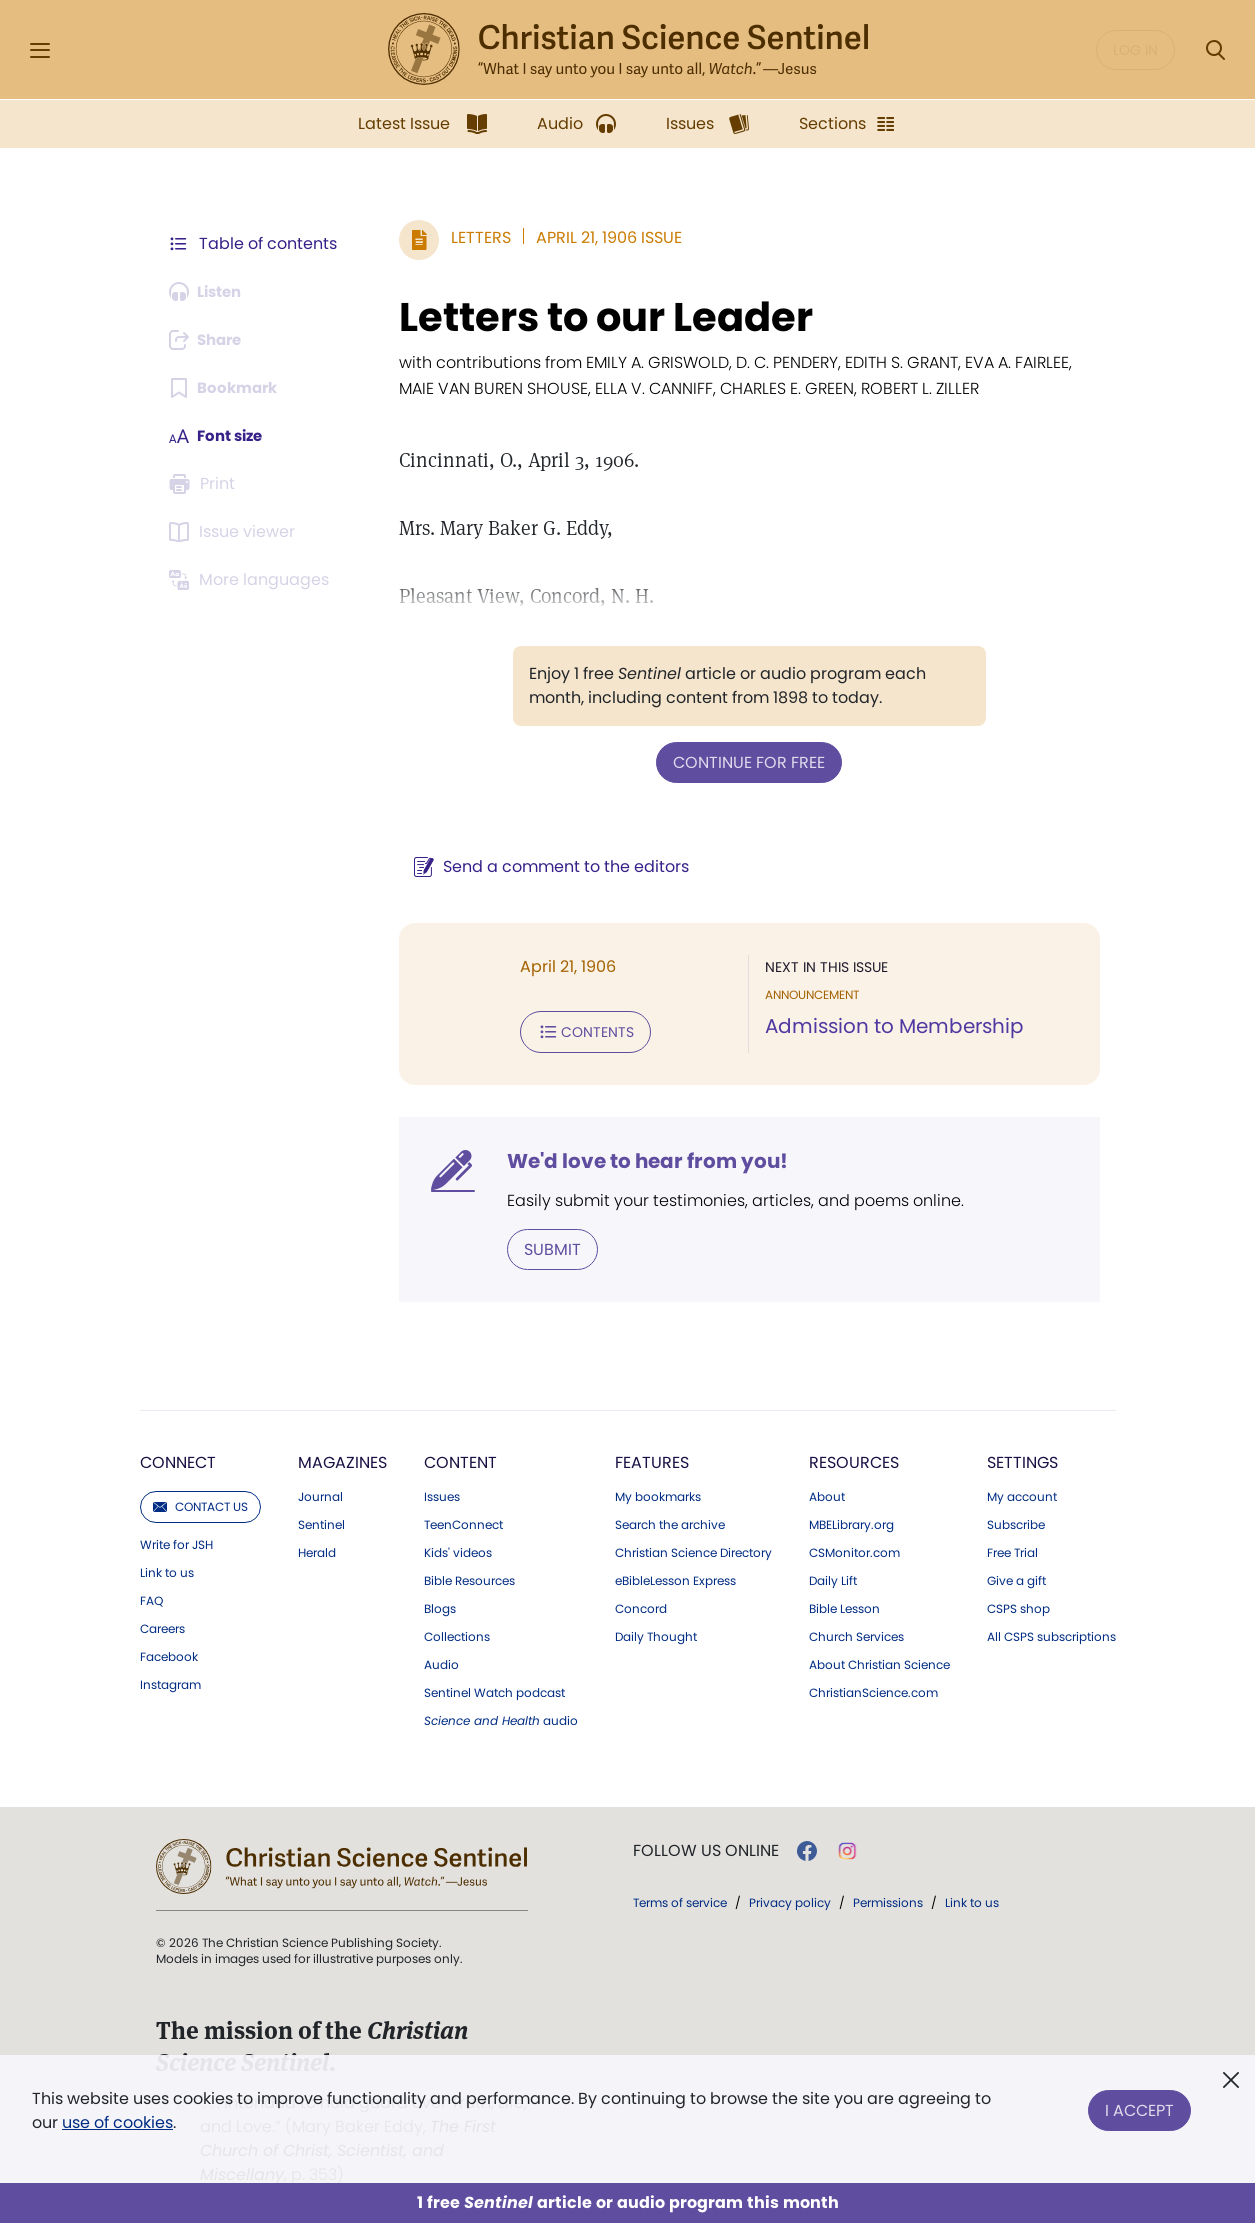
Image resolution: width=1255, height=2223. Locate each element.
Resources (854, 1458)
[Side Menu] (40, 50)
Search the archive (670, 1521)
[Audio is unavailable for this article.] (210, 292)
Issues (442, 1493)
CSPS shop (1018, 1605)
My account (1022, 1493)
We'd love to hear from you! (638, 1158)
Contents (576, 1030)
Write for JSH (176, 1541)
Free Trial (1012, 1549)
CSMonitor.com (854, 1549)
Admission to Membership (890, 1026)
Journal (320, 1493)
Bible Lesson (844, 1605)
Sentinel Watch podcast (494, 1689)
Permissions (888, 1898)
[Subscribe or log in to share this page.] (211, 340)
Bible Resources (469, 1577)
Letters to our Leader (597, 317)
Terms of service (680, 1898)
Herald (317, 1549)
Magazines (342, 1458)
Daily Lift (833, 1577)
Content (460, 1458)
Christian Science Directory (693, 1549)
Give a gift (1016, 1577)
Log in (1135, 50)
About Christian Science (879, 1661)
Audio (441, 1661)
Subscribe (1016, 1521)
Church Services (856, 1633)
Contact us (200, 1502)
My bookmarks (658, 1493)
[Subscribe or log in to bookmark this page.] (227, 388)
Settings (1022, 1458)
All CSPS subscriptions (1051, 1633)
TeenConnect (463, 1521)
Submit (543, 1245)
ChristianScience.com (873, 1689)
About (827, 1493)
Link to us (167, 1569)
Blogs (440, 1605)
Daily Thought (656, 1633)
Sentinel (321, 1521)
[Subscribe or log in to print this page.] (206, 484)
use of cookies (117, 2122)
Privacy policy (790, 1898)
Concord (641, 1605)
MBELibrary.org (851, 1521)
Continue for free (745, 761)
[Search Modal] (1215, 50)
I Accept (1139, 2106)
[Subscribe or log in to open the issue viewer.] (236, 532)
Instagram (170, 1681)
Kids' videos (458, 1549)
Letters (472, 237)
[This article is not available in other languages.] (253, 580)
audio (501, 1717)
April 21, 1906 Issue (600, 237)
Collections (457, 1633)
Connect (178, 1458)
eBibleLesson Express (675, 1577)
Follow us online (706, 1847)
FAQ (151, 1597)
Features (652, 1458)
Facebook (169, 1653)
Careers (162, 1625)
